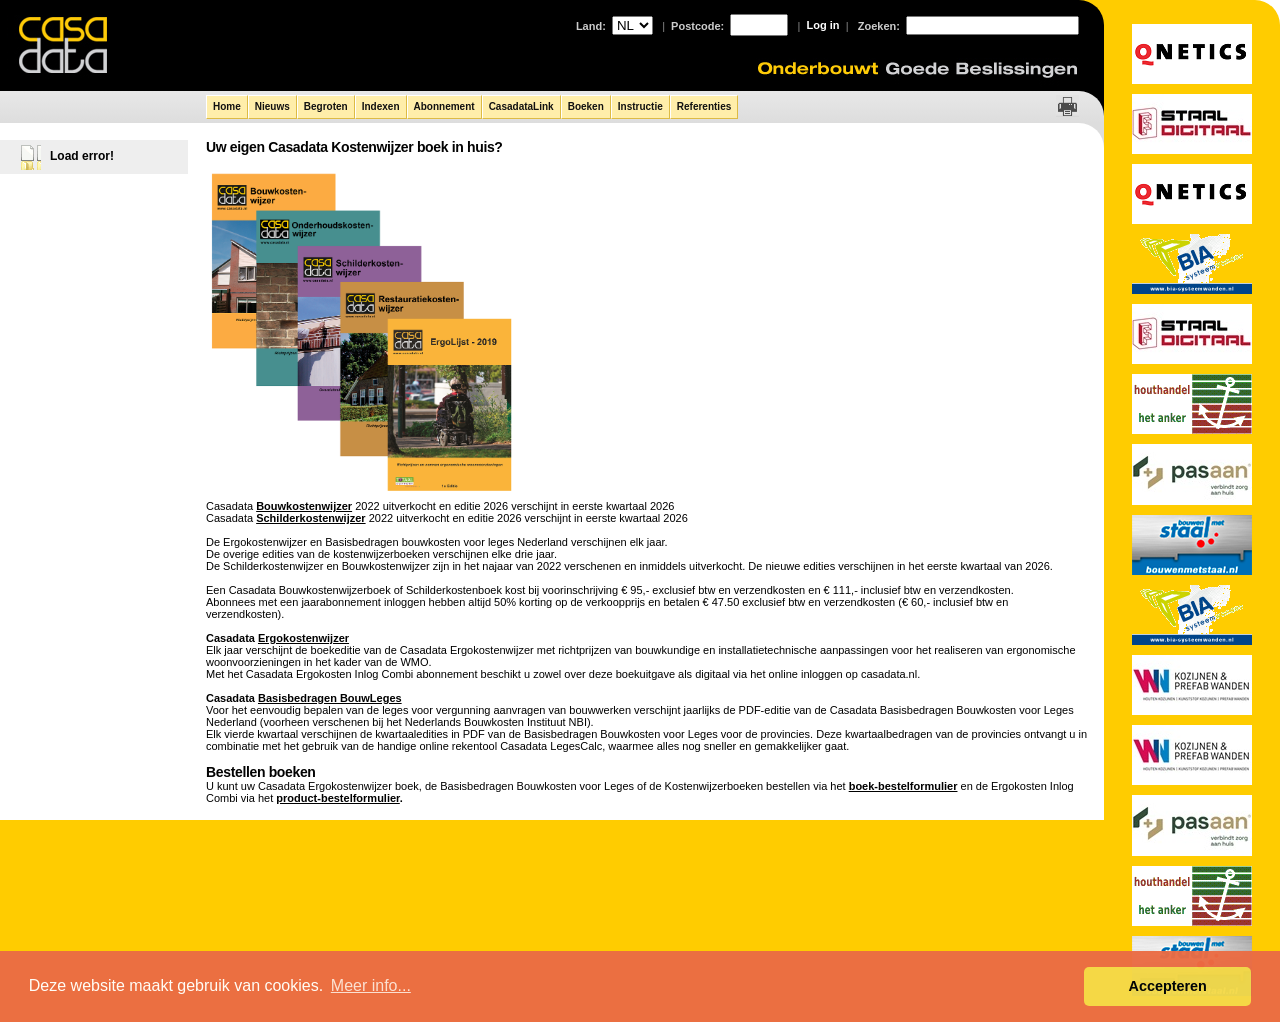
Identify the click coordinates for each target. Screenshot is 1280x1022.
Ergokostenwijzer (303, 638)
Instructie (640, 106)
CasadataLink (521, 106)
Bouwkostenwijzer (304, 506)
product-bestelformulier (337, 798)
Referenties (704, 106)
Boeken (586, 106)
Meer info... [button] (371, 985)
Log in (823, 25)
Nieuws (272, 106)
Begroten (326, 106)
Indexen (381, 106)
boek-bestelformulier (903, 786)
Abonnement (444, 106)
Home (227, 106)
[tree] (95, 152)
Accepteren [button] (1167, 986)
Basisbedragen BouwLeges (330, 698)
